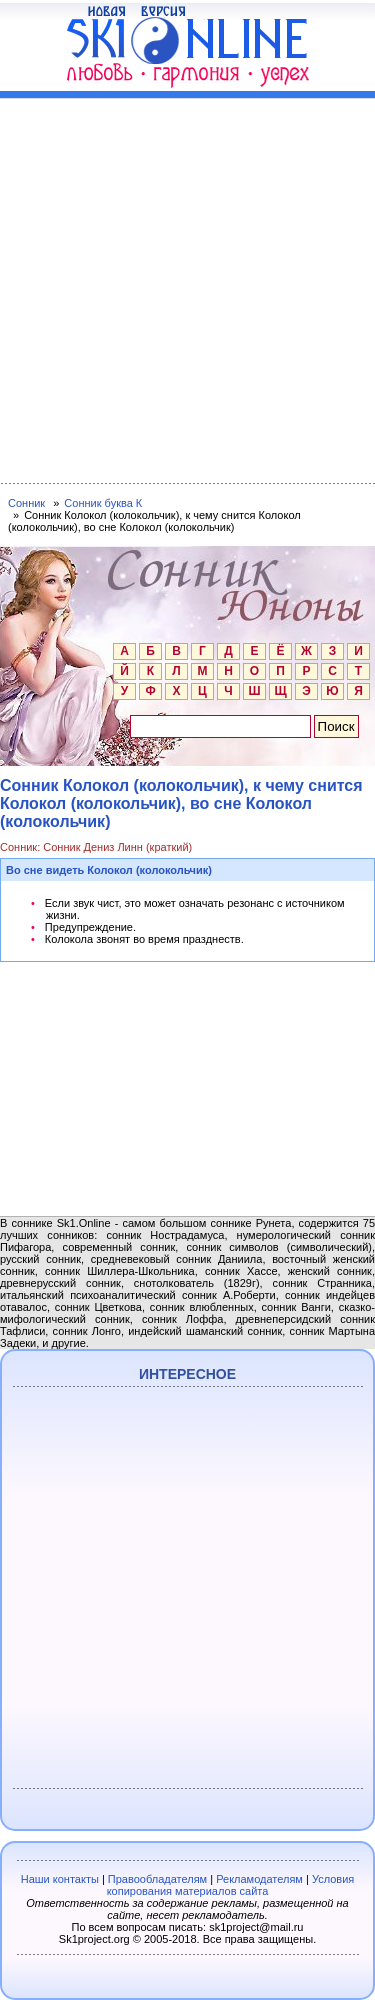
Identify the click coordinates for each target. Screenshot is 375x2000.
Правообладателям (157, 1879)
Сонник (26, 503)
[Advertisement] (187, 286)
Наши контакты (60, 1879)
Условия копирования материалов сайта (231, 1885)
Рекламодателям (259, 1879)
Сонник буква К (103, 503)
